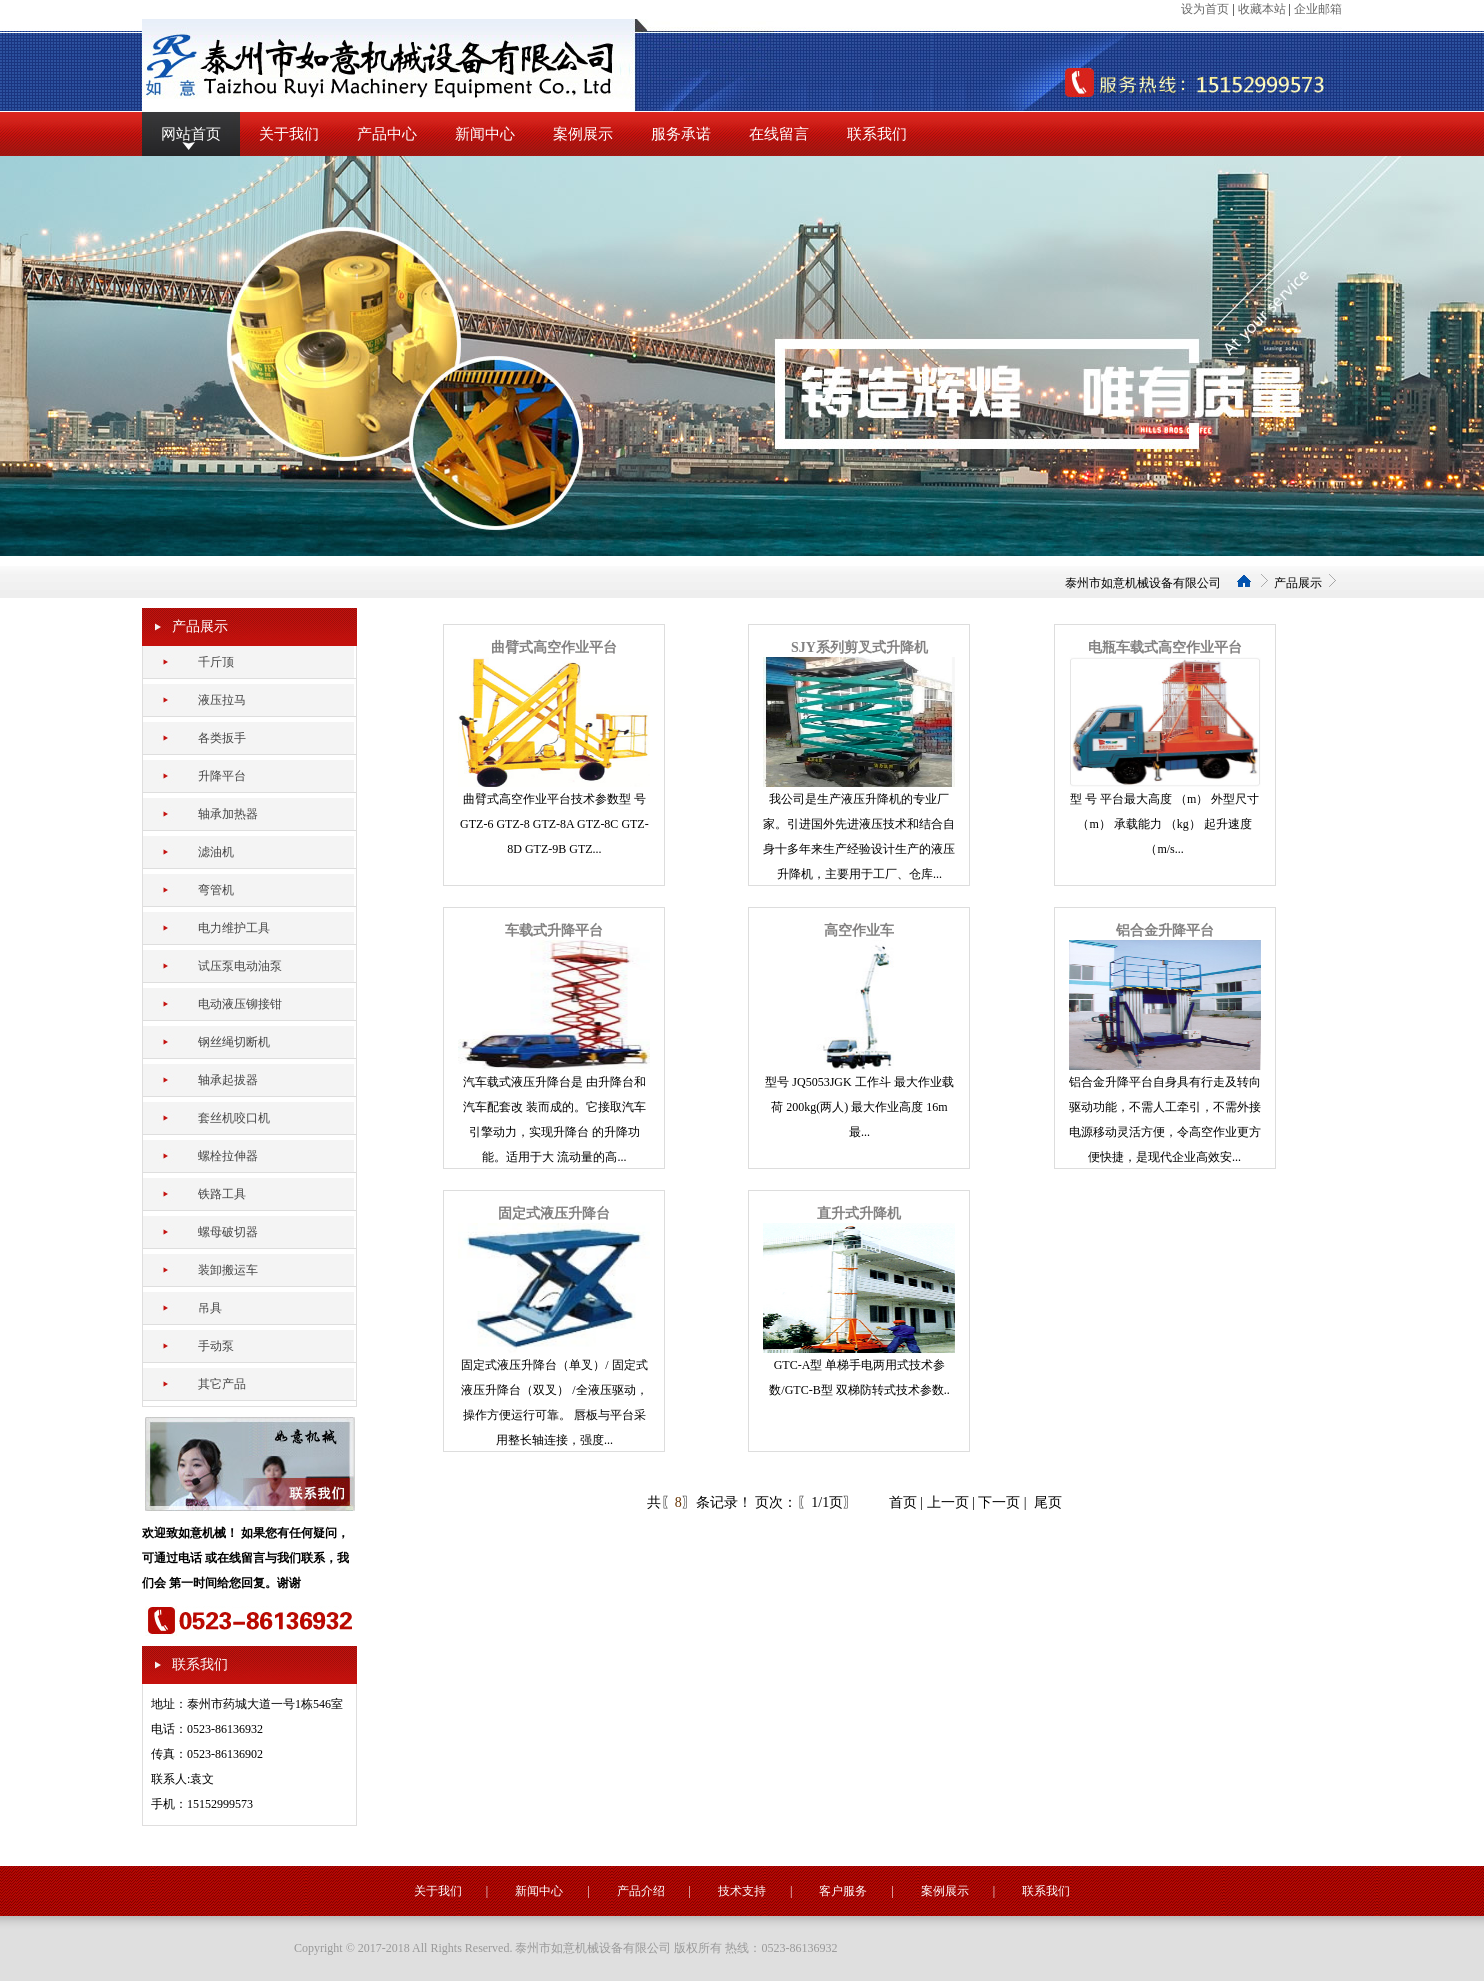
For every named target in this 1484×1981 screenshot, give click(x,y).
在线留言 (779, 134)
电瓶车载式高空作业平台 (1165, 647)
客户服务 (843, 1891)
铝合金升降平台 (1165, 930)
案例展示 (583, 134)
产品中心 (387, 134)
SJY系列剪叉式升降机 (859, 647)
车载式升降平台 (554, 930)
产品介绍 (641, 1891)
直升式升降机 (859, 1213)
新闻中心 (485, 134)
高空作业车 (859, 930)
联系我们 (877, 134)
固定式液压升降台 (554, 1213)
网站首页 (191, 134)
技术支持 (742, 1891)
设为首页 (1205, 9)
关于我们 (289, 134)
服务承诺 (681, 134)
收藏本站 (1262, 9)
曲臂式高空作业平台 (554, 647)
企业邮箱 (1318, 9)
